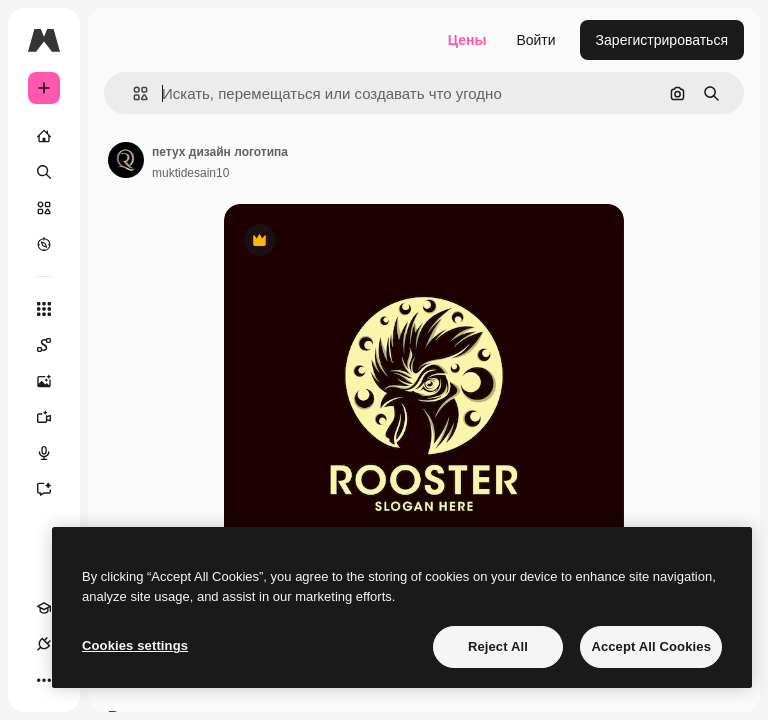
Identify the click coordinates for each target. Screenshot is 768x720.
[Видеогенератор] (54, 417)
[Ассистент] (54, 489)
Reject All (498, 646)
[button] (132, 93)
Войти (535, 40)
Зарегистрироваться (662, 40)
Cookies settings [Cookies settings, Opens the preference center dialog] (135, 645)
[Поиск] (44, 172)
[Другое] (44, 680)
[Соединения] (44, 644)
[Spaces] (54, 345)
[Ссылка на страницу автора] (126, 160)
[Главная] (44, 136)
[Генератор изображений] (54, 381)
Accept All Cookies (651, 646)
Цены (467, 40)
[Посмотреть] (44, 244)
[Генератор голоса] (54, 453)
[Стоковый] (44, 208)
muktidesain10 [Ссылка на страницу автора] (190, 173)
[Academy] (44, 608)
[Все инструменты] (44, 309)
